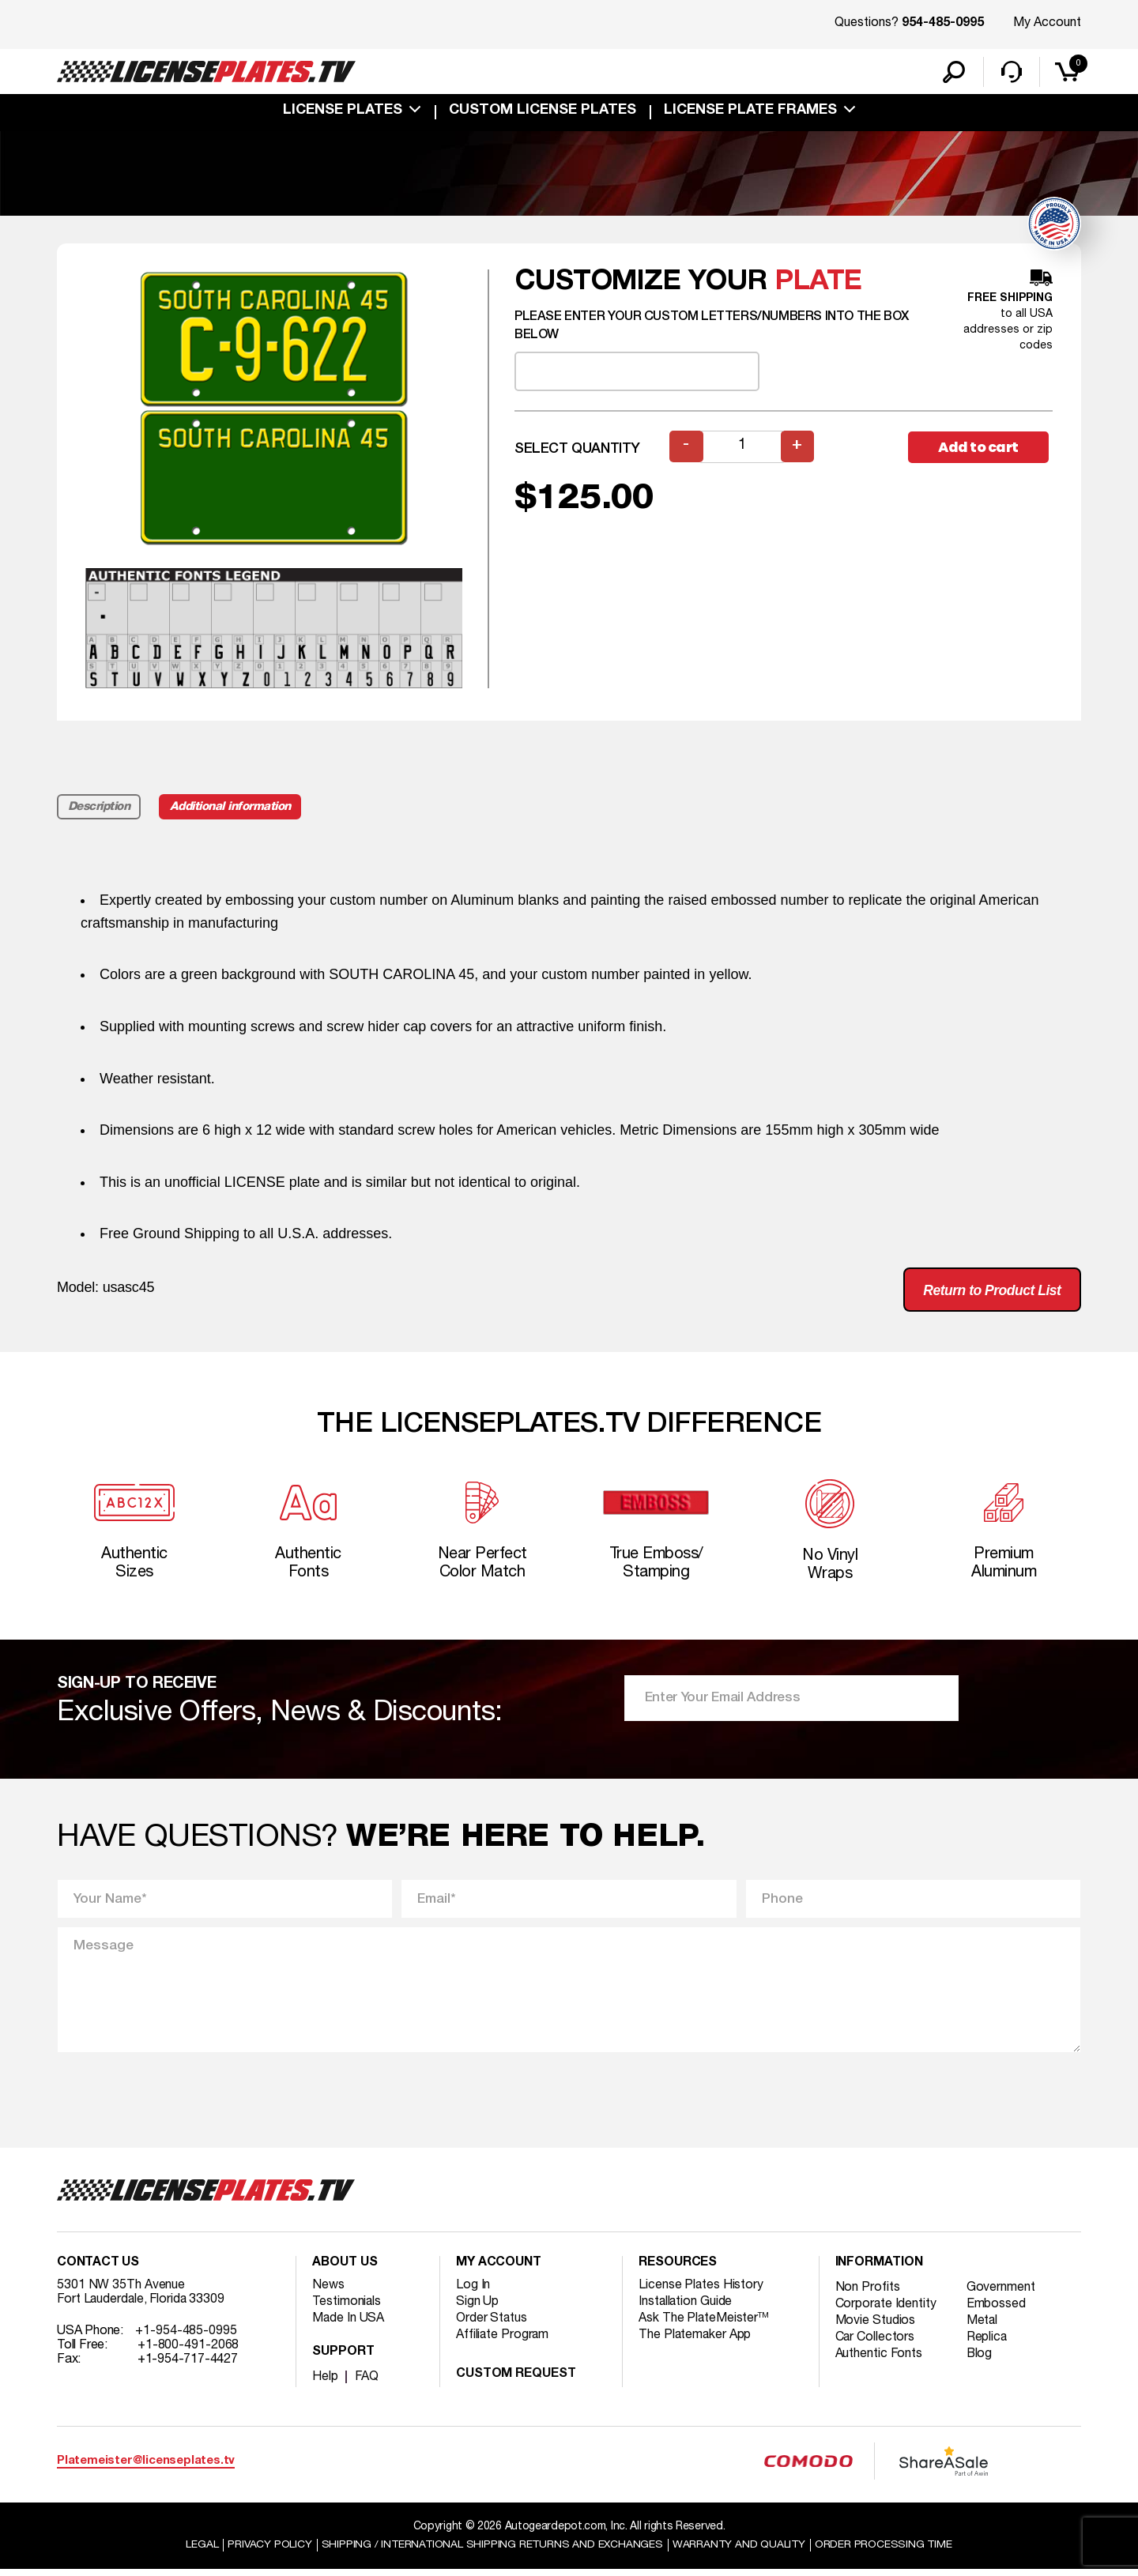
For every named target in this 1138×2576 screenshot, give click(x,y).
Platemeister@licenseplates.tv (146, 2466)
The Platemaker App (695, 2341)
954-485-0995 (943, 23)
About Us (344, 2269)
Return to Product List (989, 1292)
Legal (199, 2551)
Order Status (492, 2324)
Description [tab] (99, 808)
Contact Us (98, 2269)
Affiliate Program (503, 2341)
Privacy (266, 2551)
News (328, 2291)
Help (325, 2383)
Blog (980, 2360)
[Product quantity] (742, 448)
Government (1001, 2293)
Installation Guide (686, 2308)
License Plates (342, 112)
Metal (983, 2327)
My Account (1047, 22)
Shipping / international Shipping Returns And (491, 2551)
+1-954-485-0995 (186, 2337)
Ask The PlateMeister (704, 2324)
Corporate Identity (886, 2310)
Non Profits (867, 2293)
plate (818, 283)
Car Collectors (875, 2343)
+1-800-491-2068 (188, 2351)
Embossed (997, 2310)
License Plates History (701, 2291)
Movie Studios (875, 2327)
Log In (473, 2291)
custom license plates (542, 112)
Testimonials (347, 2308)
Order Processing (886, 2551)
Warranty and (740, 2551)
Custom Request (516, 2381)
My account (498, 2269)
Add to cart (980, 448)
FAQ (367, 2383)
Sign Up (477, 2308)
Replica (987, 2343)
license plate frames (750, 112)
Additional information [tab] (232, 808)
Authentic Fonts (879, 2360)
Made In (348, 2324)
